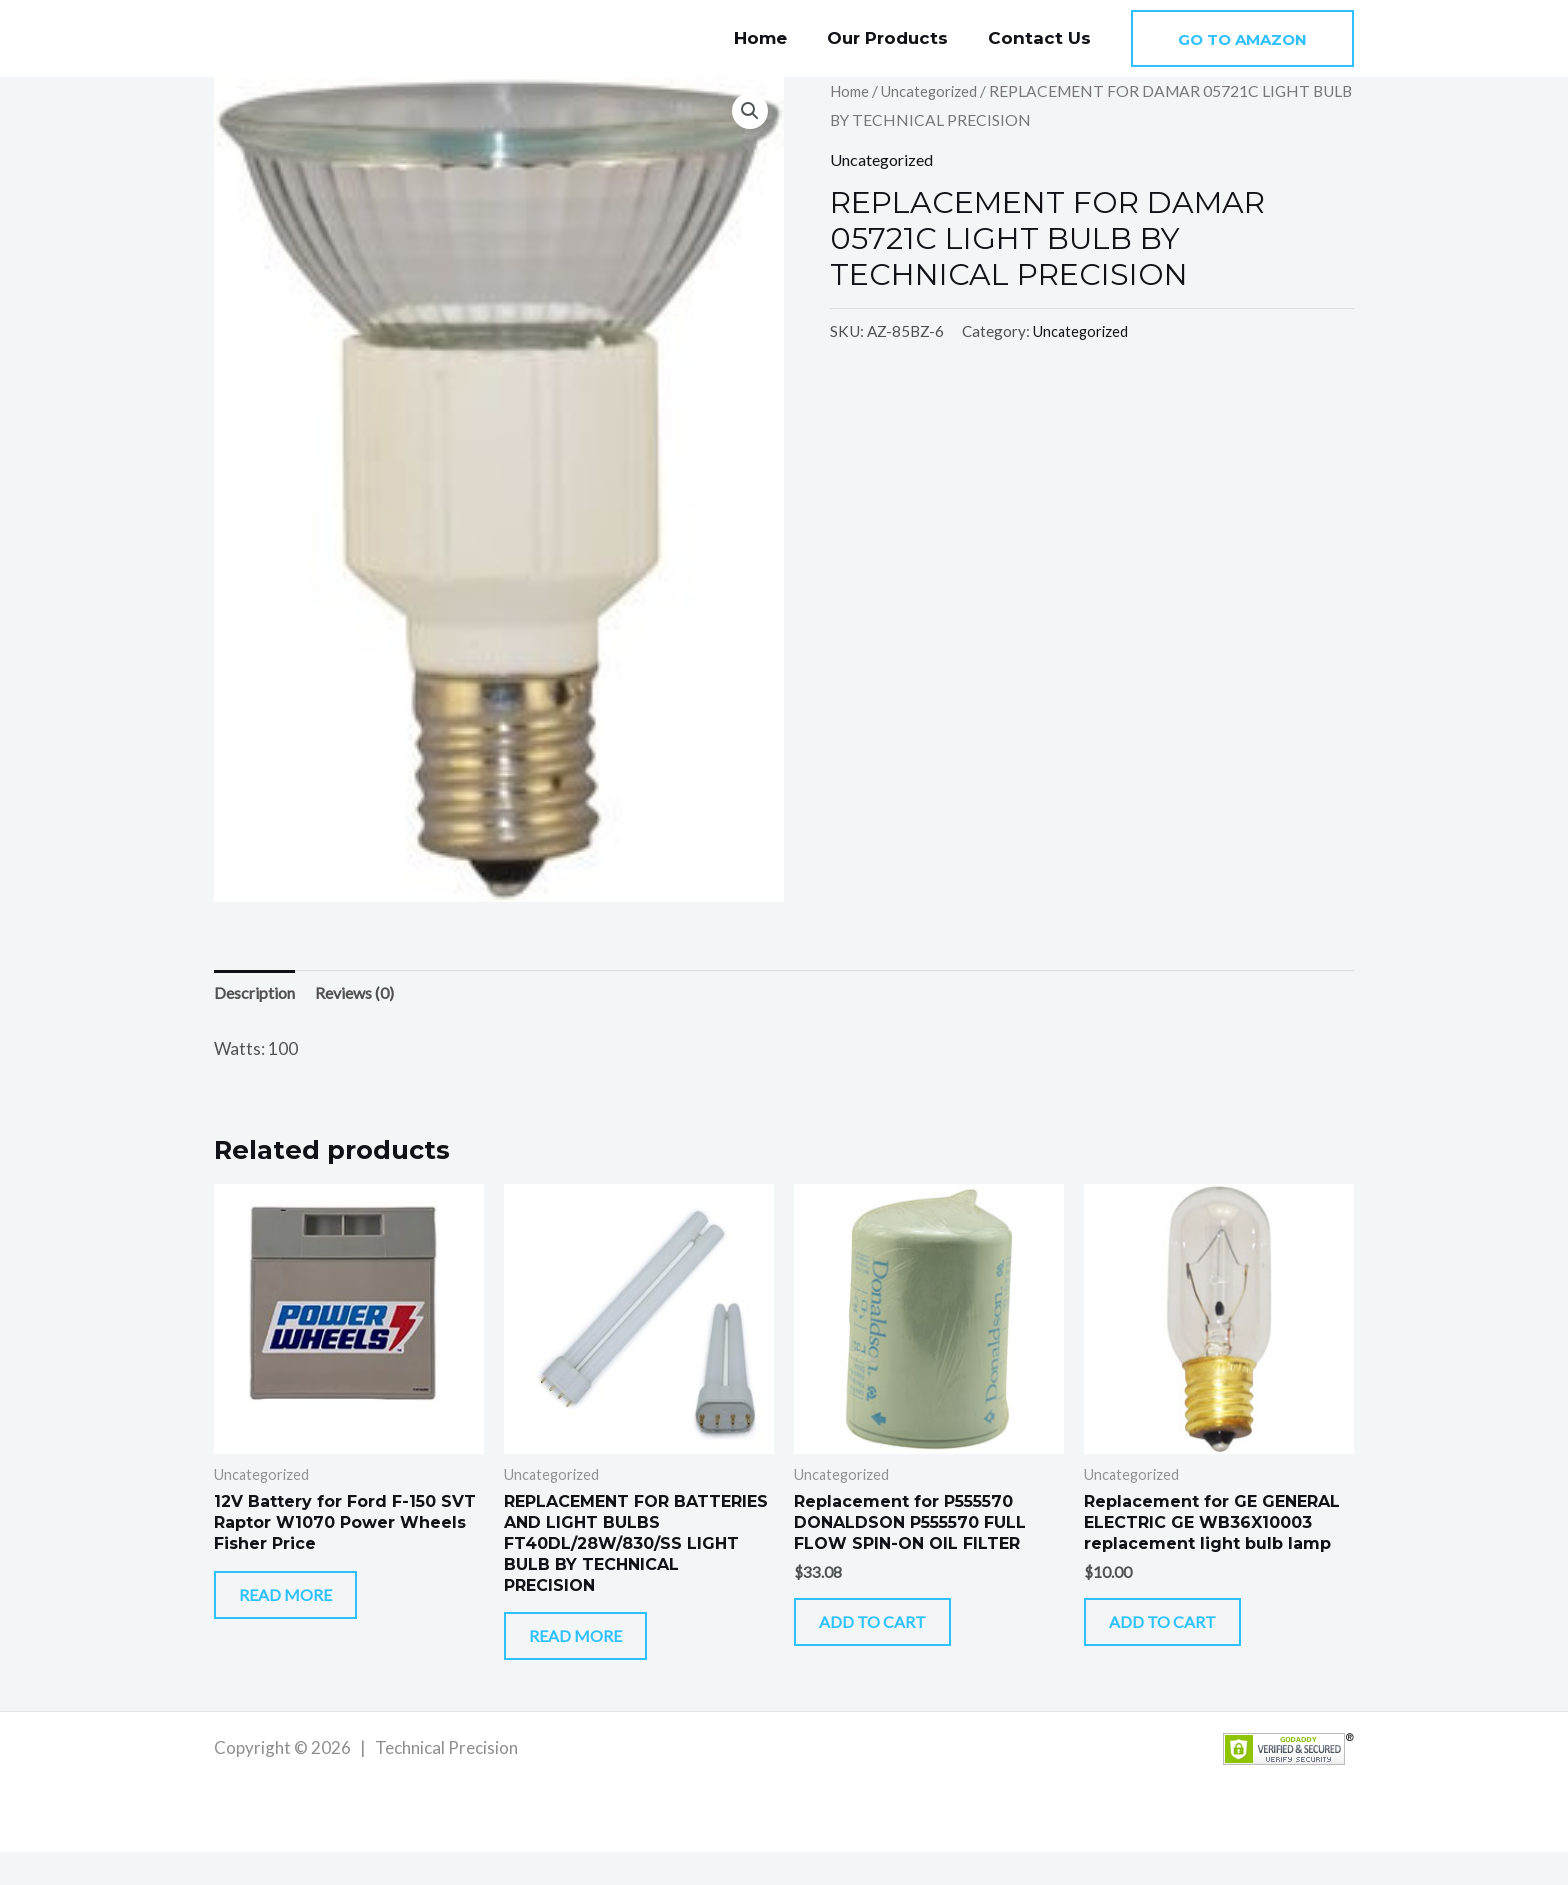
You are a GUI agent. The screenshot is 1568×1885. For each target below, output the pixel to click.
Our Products (896, 38)
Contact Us (1042, 38)
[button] (1242, 38)
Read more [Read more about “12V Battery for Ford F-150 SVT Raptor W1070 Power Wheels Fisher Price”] (309, 1611)
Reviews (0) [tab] (364, 994)
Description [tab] (257, 994)
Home (775, 38)
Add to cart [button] (898, 1639)
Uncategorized (935, 91)
